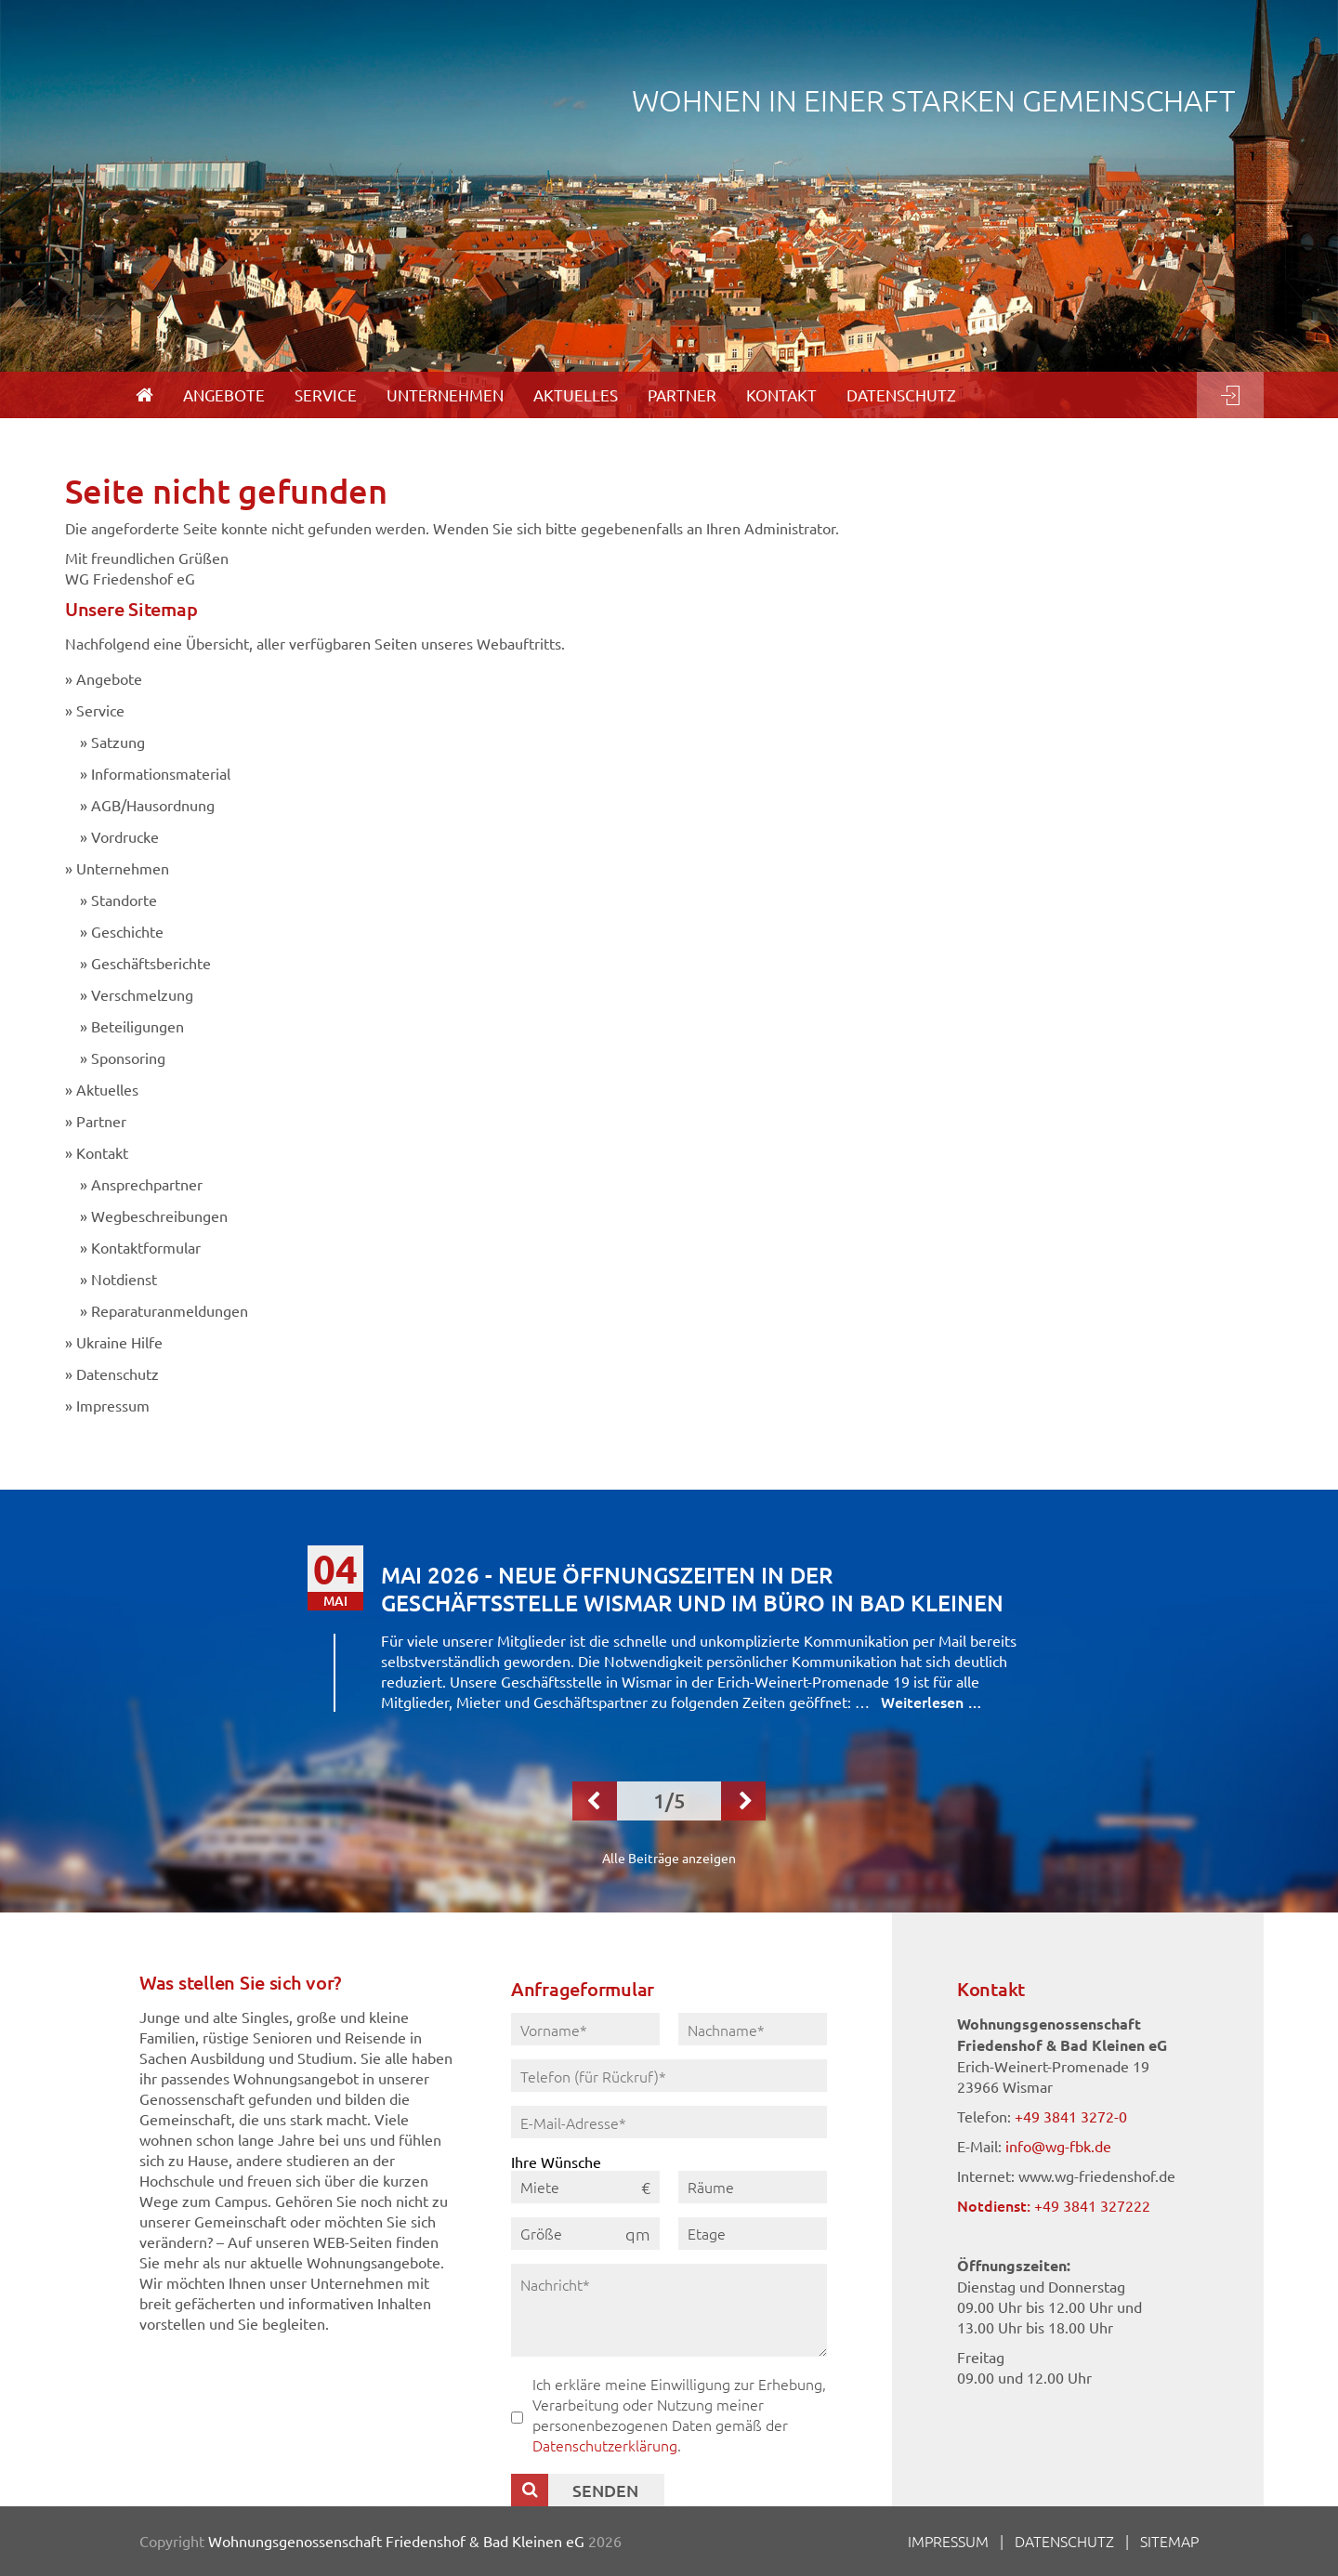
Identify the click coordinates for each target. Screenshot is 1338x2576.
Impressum (113, 1405)
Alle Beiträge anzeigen (669, 1857)
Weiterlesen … (931, 1701)
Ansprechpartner (147, 1184)
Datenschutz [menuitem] (901, 394)
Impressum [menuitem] (948, 2540)
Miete (539, 2186)
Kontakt (102, 1152)
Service (100, 710)
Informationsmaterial (160, 773)
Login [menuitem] (1230, 395)
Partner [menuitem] (682, 394)
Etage (707, 2233)
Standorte (124, 899)
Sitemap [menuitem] (1169, 2540)
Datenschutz (117, 1373)
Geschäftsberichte (151, 962)
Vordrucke (125, 836)
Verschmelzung (142, 994)
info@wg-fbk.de (1058, 2145)
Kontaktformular (146, 1247)
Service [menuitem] (326, 394)
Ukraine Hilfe (119, 1342)
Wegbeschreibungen (159, 1215)
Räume (711, 2186)
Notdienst (124, 1278)
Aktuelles (107, 1089)
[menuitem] (144, 395)
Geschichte (127, 931)
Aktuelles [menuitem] (575, 394)
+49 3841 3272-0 (1071, 2116)
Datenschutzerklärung (604, 2445)
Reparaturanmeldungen (169, 1310)
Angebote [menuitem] (224, 394)
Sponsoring (128, 1057)
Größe (541, 2233)
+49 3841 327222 (1092, 2205)
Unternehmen (122, 868)
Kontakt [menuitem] (781, 394)
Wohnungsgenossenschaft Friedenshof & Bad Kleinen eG (396, 2540)
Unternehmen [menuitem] (445, 394)
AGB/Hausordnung (153, 804)
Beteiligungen (137, 1026)
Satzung (118, 741)
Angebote (109, 678)
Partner (101, 1120)
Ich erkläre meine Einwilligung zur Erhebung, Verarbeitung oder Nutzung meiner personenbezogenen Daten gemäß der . (679, 2414)
